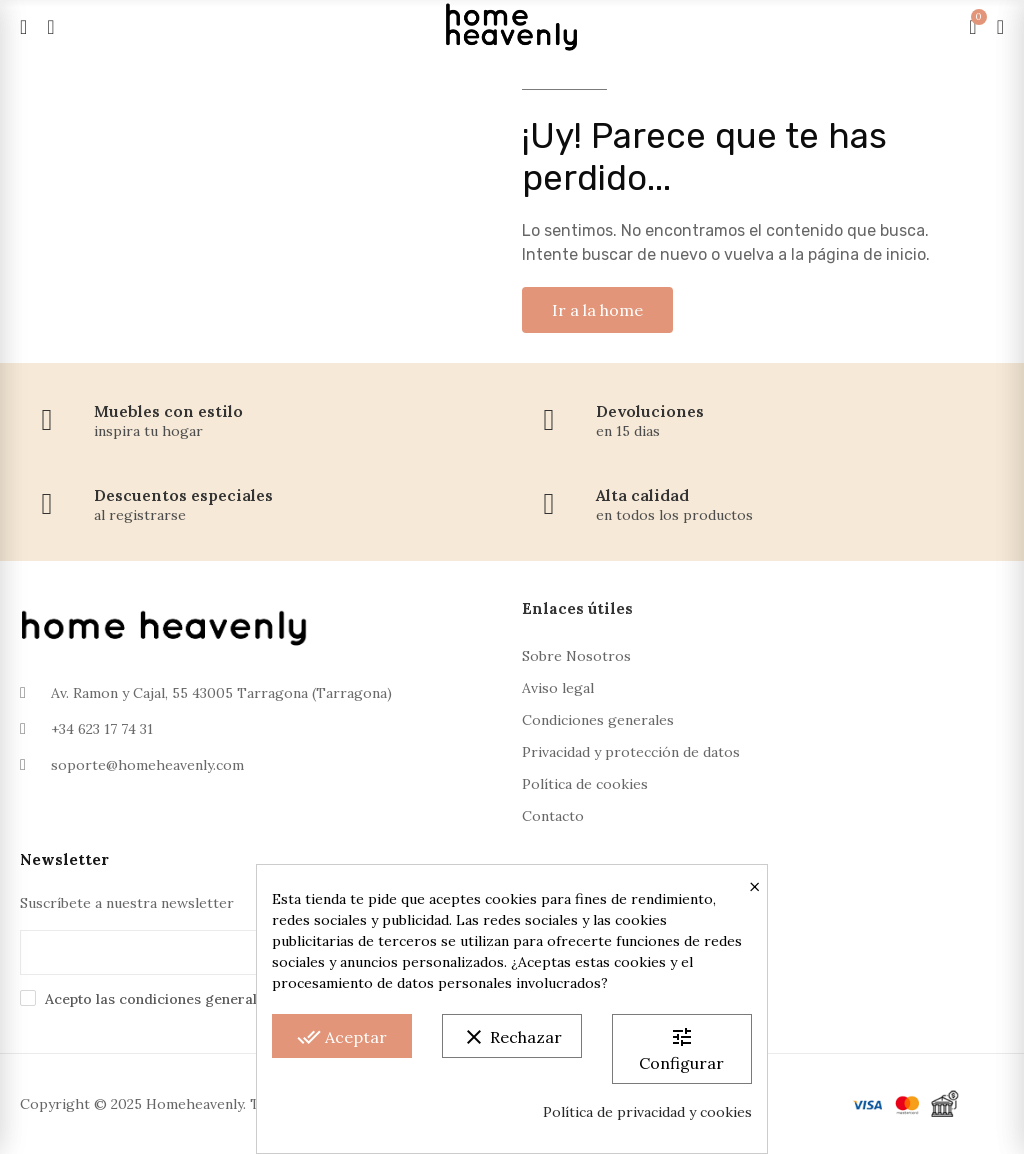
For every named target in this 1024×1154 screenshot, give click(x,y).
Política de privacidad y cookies (647, 1112)
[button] (597, 310)
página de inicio (867, 254)
